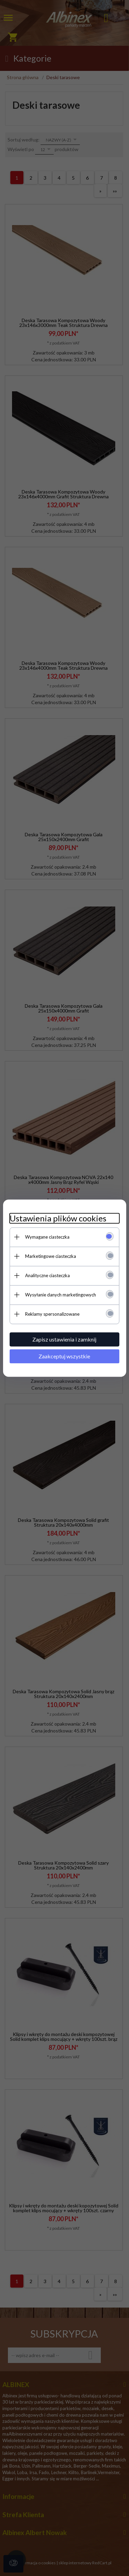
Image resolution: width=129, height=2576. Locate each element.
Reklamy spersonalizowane (52, 1314)
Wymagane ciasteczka (47, 1237)
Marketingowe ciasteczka (50, 1256)
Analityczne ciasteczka (47, 1275)
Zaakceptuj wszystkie (64, 1356)
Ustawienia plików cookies (58, 1218)
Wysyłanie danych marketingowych (60, 1294)
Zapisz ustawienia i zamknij (65, 1339)
